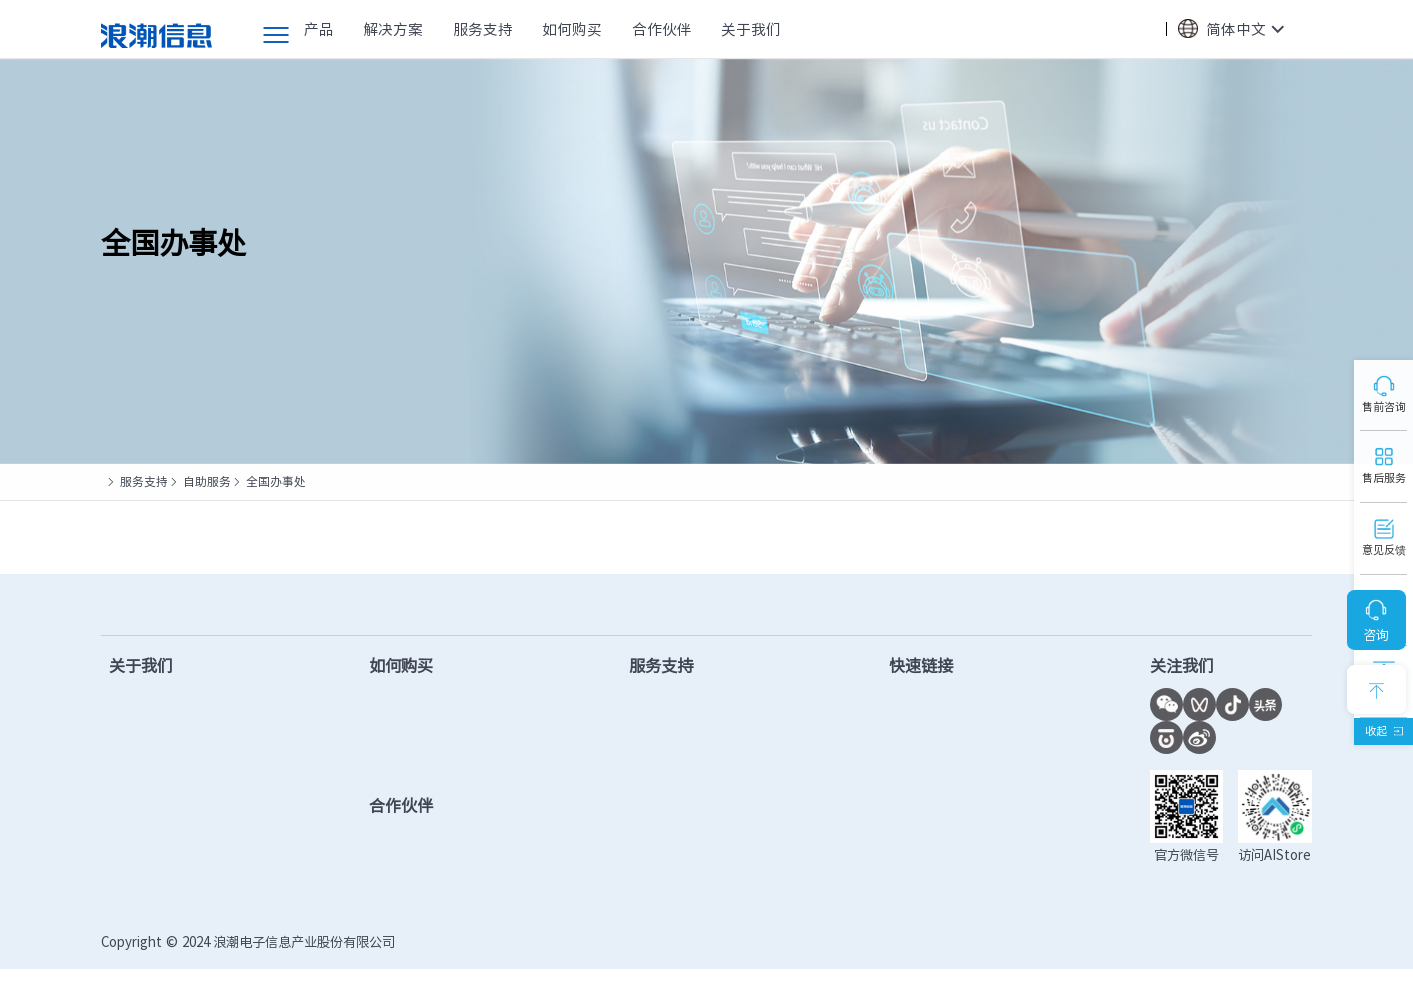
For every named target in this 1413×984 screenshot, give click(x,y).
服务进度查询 (679, 861)
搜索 (1141, 30)
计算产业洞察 (934, 714)
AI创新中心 (926, 773)
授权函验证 (926, 891)
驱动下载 (664, 714)
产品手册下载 (679, 773)
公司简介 (139, 714)
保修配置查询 (679, 832)
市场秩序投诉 (934, 861)
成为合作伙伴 (424, 853)
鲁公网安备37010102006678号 (640, 957)
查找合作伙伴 (424, 743)
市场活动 (139, 773)
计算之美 (139, 802)
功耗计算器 (926, 802)
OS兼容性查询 (936, 832)
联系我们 (139, 891)
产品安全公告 (679, 891)
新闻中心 (139, 743)
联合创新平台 (934, 743)
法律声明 (1286, 957)
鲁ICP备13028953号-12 (473, 957)
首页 (113, 481)
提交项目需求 (424, 773)
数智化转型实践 (161, 861)
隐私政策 (1215, 957)
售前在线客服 (424, 714)
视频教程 (664, 802)
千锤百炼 (139, 832)
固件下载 (664, 743)
